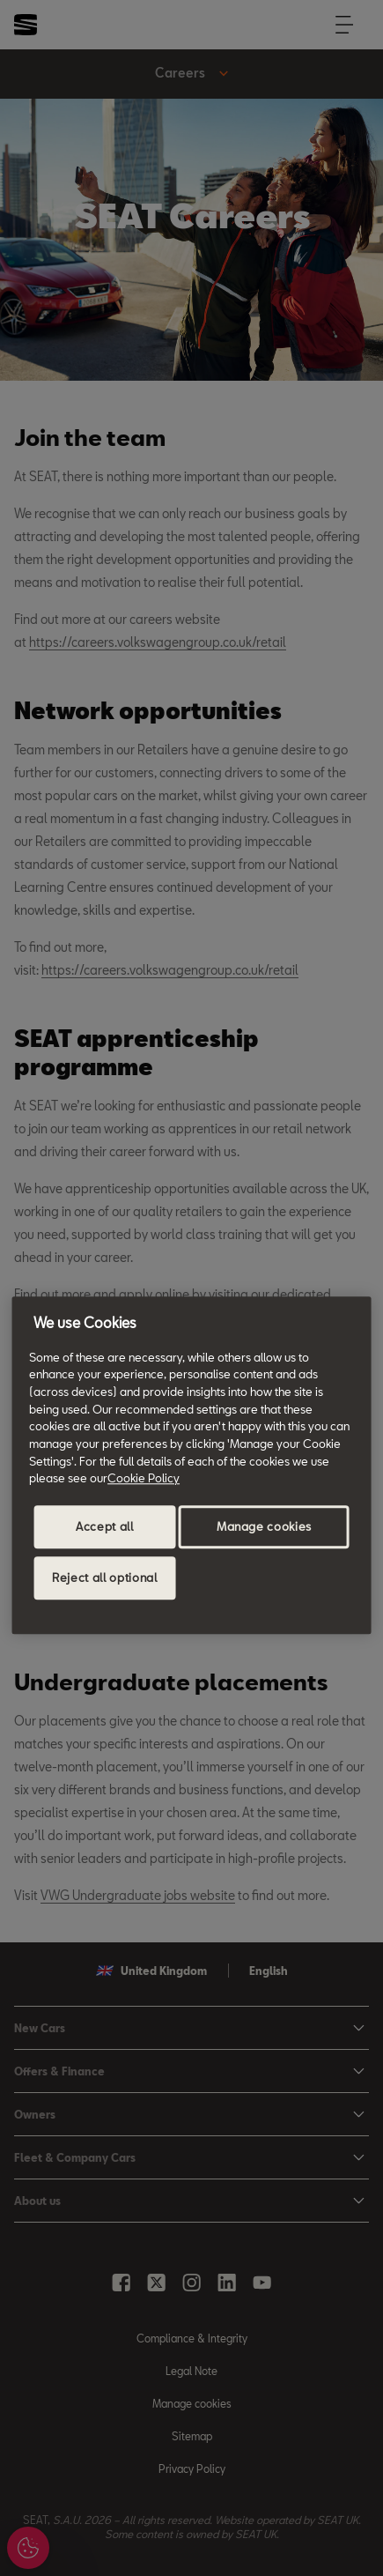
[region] (191, 1465)
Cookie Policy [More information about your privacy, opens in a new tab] (143, 1479)
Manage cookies (264, 1526)
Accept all (105, 1526)
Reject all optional (104, 1577)
